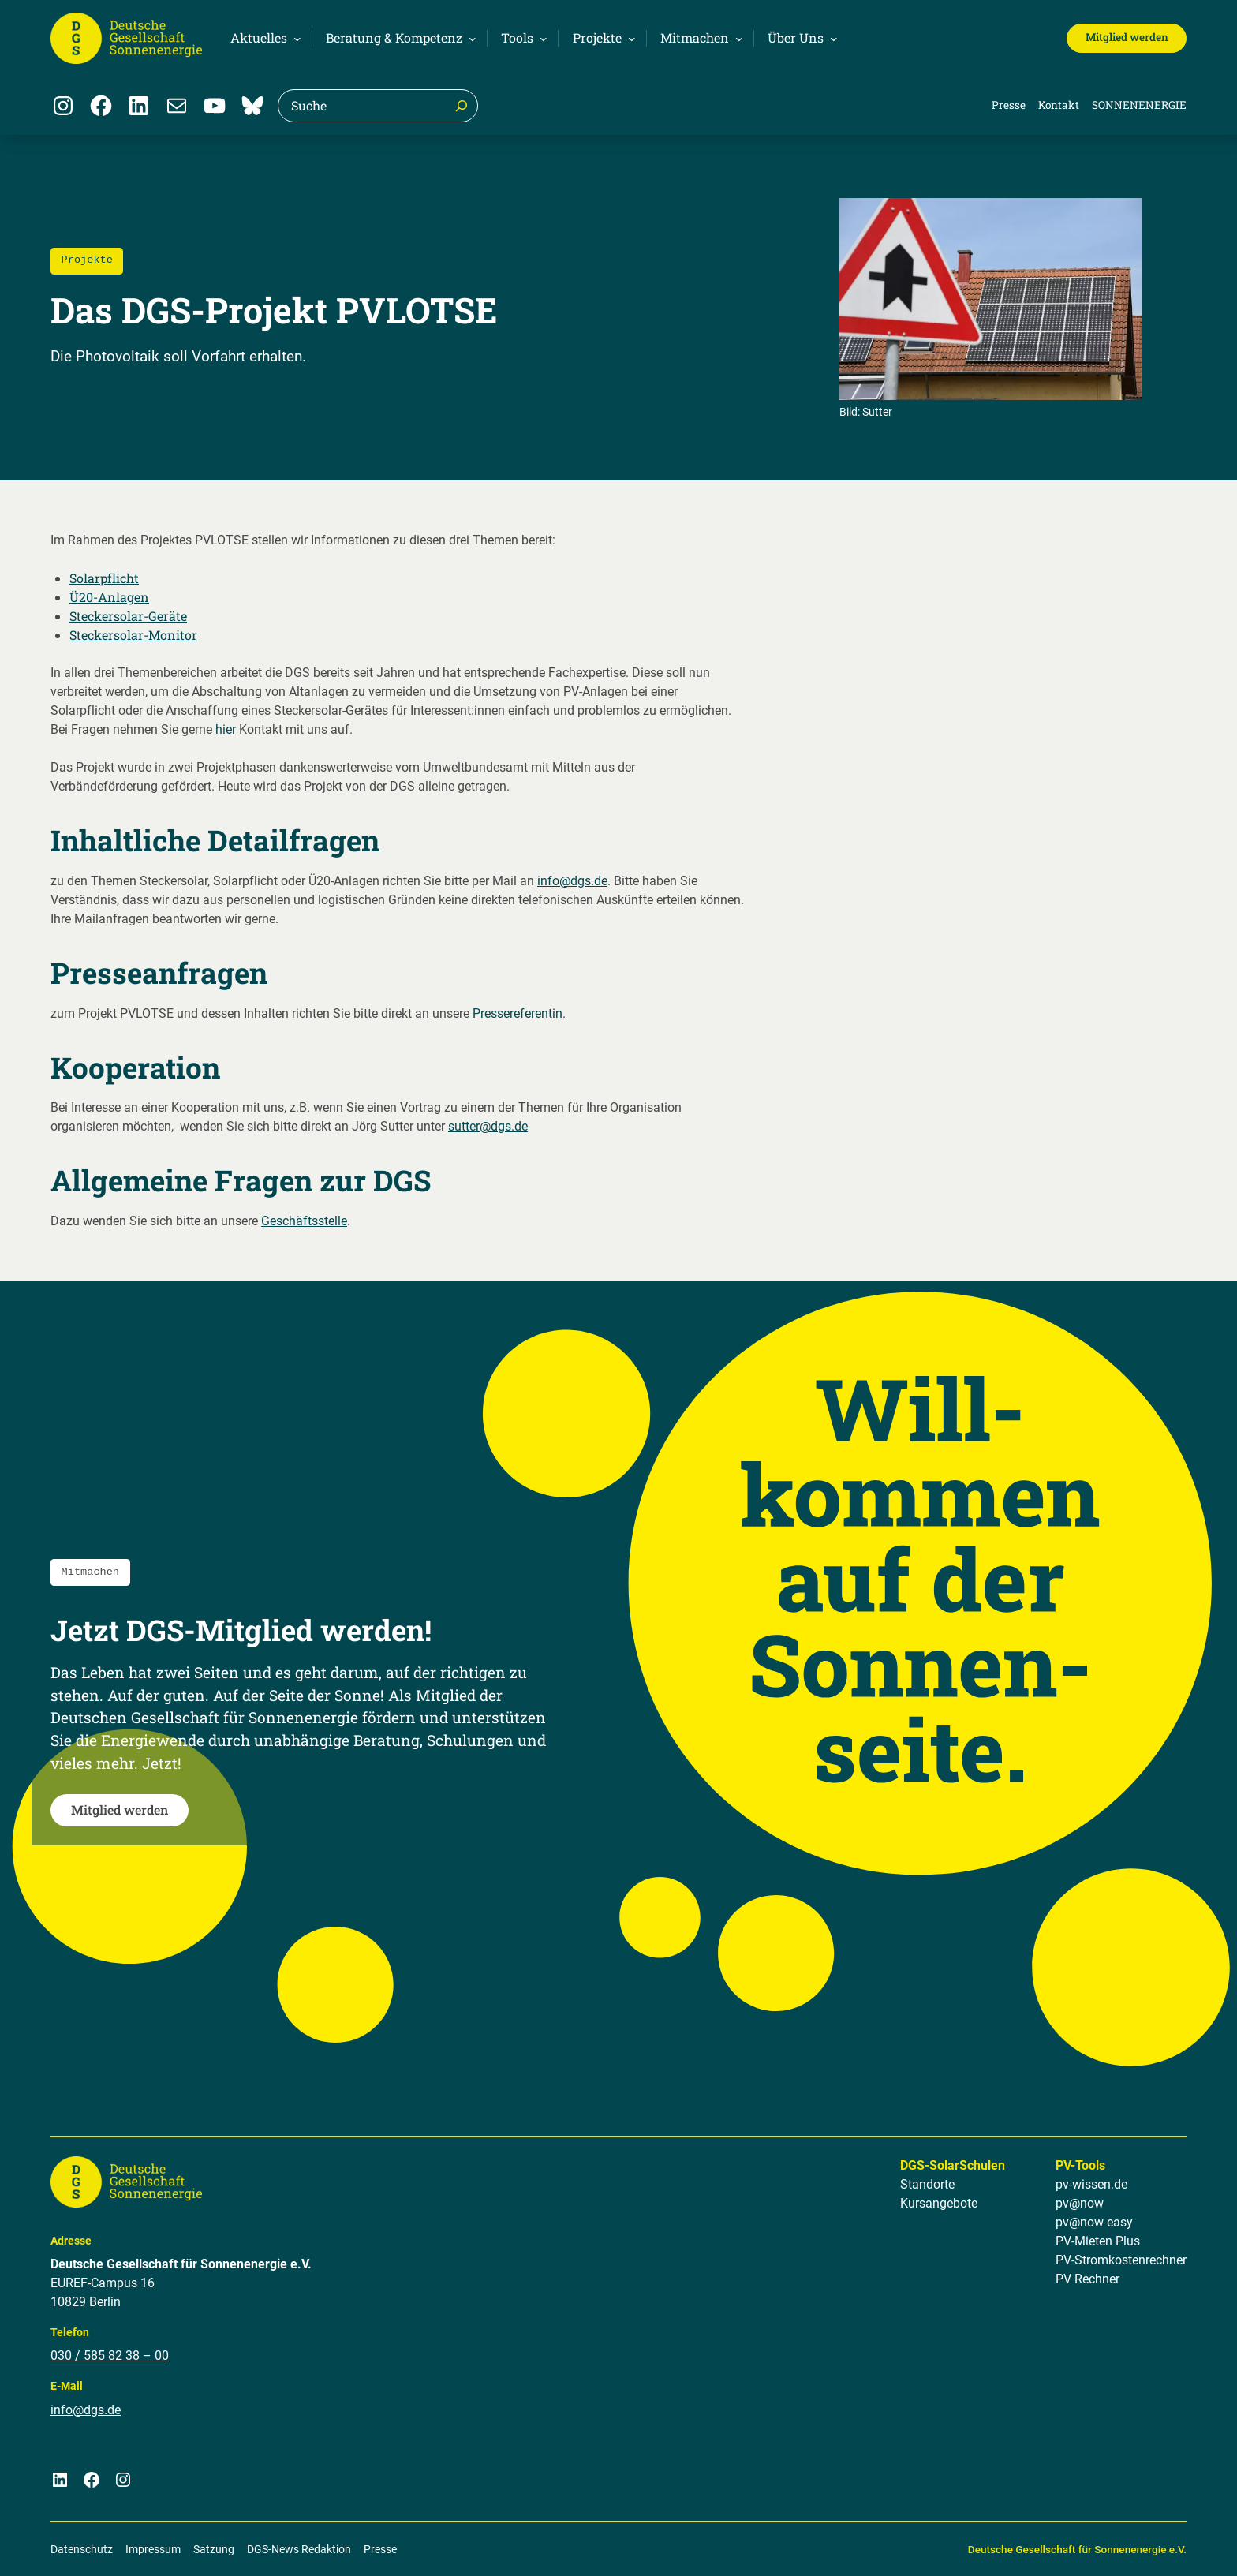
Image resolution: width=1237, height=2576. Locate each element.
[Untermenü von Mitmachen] (699, 37)
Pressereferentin (517, 1013)
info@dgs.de (572, 880)
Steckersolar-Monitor (133, 634)
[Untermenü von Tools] (521, 37)
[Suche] (461, 106)
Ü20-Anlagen (109, 597)
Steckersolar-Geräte (128, 616)
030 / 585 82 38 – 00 (109, 2355)
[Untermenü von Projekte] (602, 37)
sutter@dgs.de (488, 1126)
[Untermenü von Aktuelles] (263, 37)
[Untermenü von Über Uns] (800, 37)
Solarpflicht (104, 578)
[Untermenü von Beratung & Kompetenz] (398, 37)
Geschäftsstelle (304, 1220)
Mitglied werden (1127, 37)
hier (225, 729)
